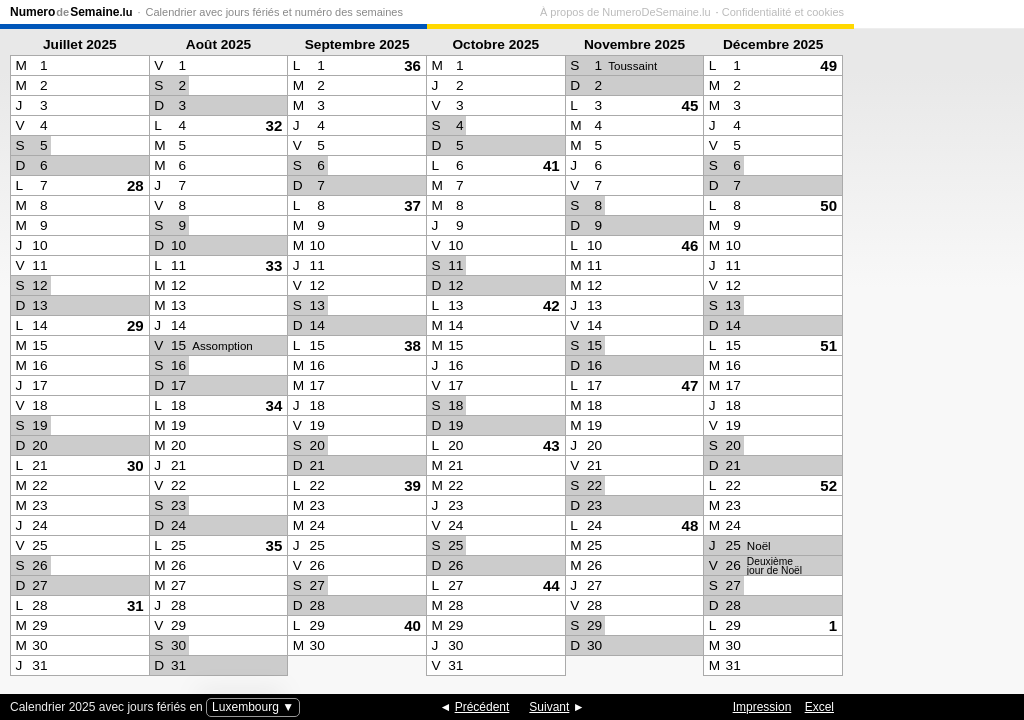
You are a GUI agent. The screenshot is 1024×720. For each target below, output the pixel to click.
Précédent (482, 707)
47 (690, 385)
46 (690, 245)
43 (551, 445)
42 (551, 305)
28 (135, 185)
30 (135, 465)
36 (412, 65)
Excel (819, 707)
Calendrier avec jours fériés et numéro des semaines (274, 12)
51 (828, 345)
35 (274, 545)
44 (551, 585)
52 (828, 485)
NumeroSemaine (71, 12)
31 (135, 605)
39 (412, 485)
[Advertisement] (934, 356)
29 (135, 325)
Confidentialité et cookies (953, 12)
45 (690, 105)
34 (274, 405)
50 (828, 205)
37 (412, 205)
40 (412, 625)
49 (828, 65)
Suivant (549, 707)
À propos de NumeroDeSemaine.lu (795, 12)
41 (551, 165)
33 (274, 265)
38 (412, 345)
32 (274, 125)
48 (690, 525)
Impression (762, 707)
